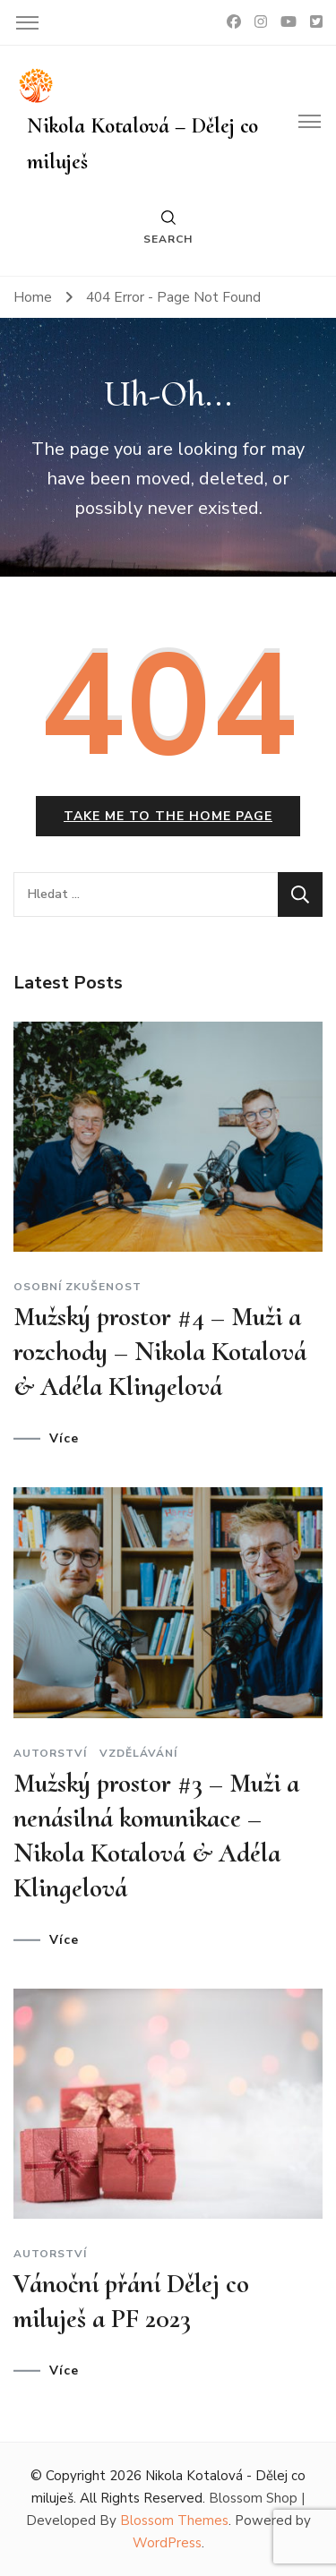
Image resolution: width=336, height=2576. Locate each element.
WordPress (167, 2543)
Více (64, 1439)
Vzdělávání (138, 1753)
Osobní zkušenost (77, 1286)
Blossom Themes (174, 2520)
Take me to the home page (168, 816)
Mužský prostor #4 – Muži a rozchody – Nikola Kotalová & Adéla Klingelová (159, 1351)
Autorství (50, 1753)
